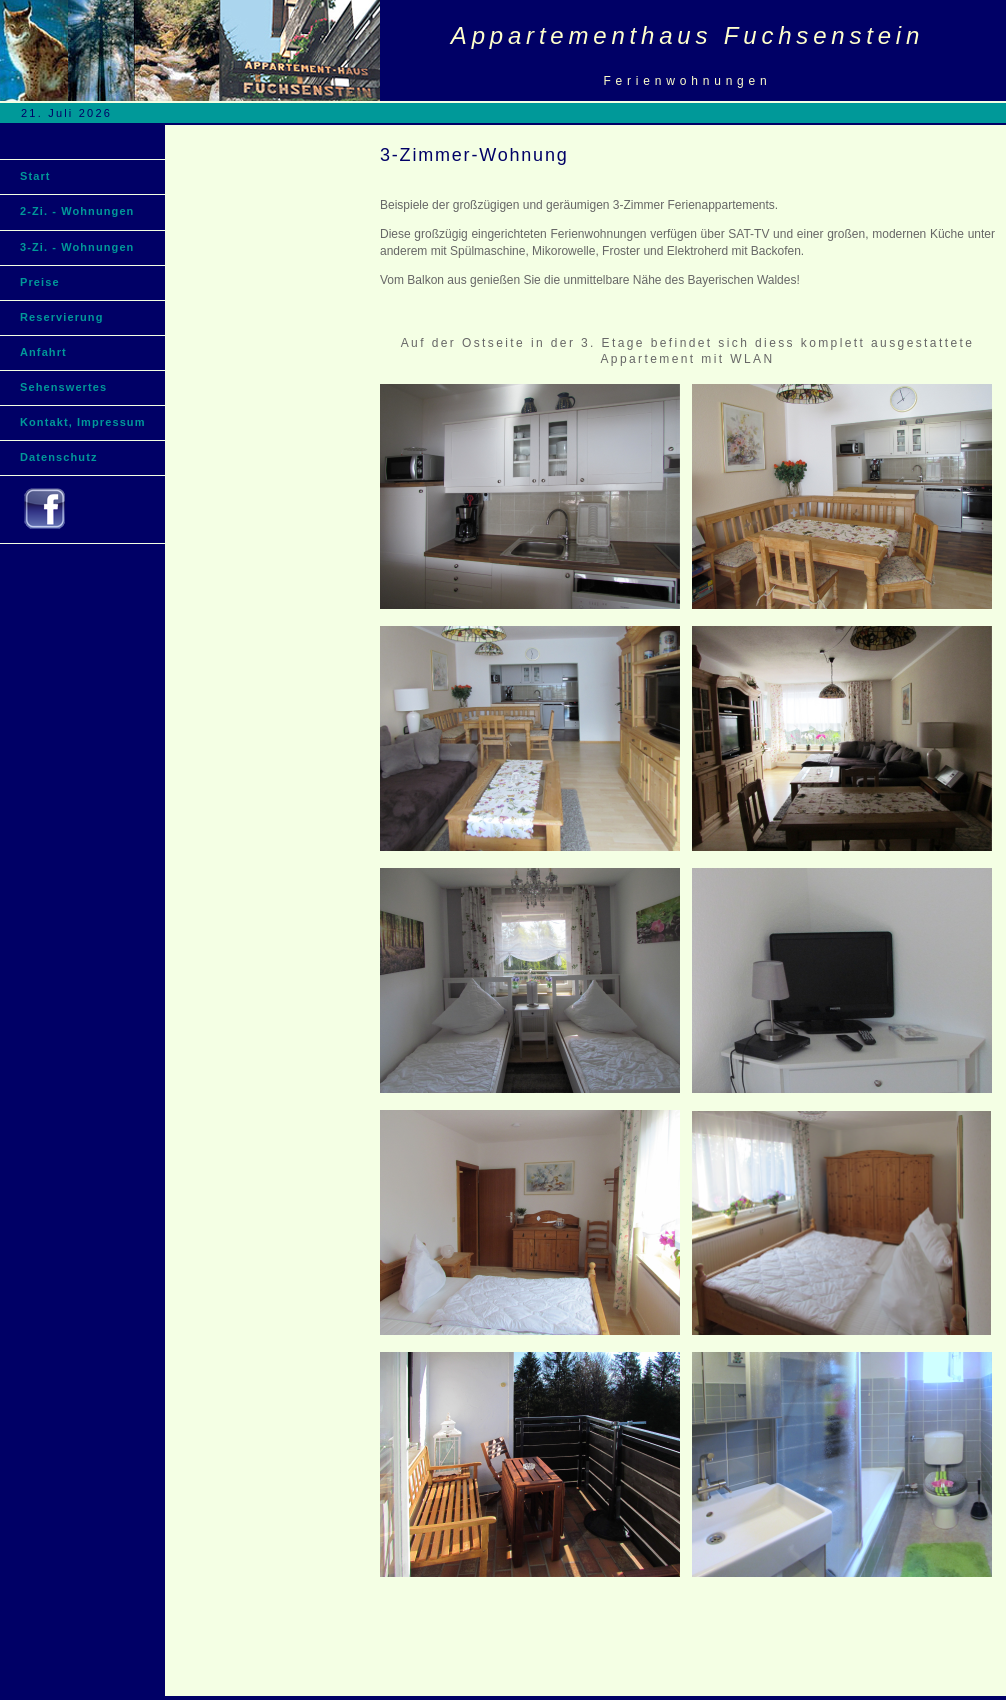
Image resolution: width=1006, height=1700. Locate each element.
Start (35, 176)
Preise (40, 282)
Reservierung (62, 317)
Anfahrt (43, 352)
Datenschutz (59, 457)
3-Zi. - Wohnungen (77, 247)
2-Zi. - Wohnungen (77, 212)
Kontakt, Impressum (83, 422)
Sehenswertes (63, 387)
